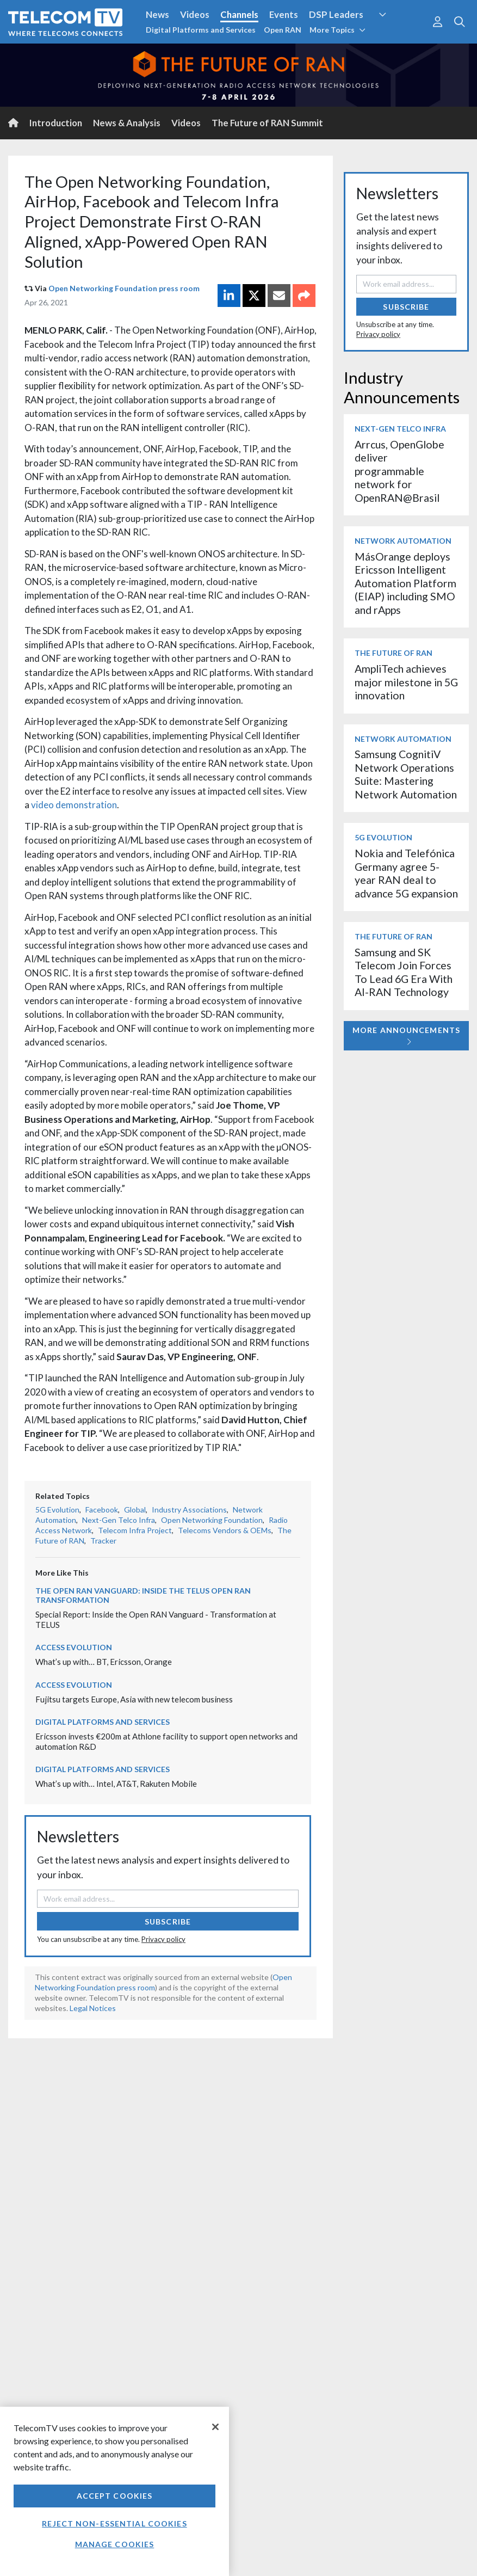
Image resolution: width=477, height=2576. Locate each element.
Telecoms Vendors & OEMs (224, 1530)
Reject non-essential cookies (114, 2523)
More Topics (337, 29)
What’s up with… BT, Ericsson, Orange (103, 1662)
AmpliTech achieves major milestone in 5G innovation (406, 682)
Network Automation (403, 540)
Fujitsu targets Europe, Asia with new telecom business (134, 1699)
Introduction (55, 122)
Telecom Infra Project (135, 1530)
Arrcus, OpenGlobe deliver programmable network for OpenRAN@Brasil (399, 471)
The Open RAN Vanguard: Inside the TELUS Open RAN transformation (143, 1595)
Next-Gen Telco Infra (118, 1519)
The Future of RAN (393, 652)
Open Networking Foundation (212, 1519)
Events (283, 14)
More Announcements (406, 1035)
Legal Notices (93, 2008)
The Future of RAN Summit (267, 122)
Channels (239, 14)
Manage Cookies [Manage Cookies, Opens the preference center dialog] (114, 2544)
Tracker (103, 1540)
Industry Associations (189, 1509)
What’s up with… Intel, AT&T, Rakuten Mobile (116, 1783)
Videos (194, 14)
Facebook (101, 1509)
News (157, 14)
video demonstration (73, 804)
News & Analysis (126, 122)
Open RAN (282, 29)
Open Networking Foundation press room (124, 288)
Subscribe (168, 1921)
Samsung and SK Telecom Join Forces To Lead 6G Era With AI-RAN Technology (404, 972)
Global (135, 1509)
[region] (114, 2491)
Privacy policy (163, 1939)
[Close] (215, 2427)
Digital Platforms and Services (201, 29)
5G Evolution (57, 1509)
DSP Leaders (336, 14)
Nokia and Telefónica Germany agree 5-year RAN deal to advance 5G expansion (406, 873)
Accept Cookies (115, 2495)
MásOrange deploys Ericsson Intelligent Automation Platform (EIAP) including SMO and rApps (405, 583)
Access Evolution (73, 1647)
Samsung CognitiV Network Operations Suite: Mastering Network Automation (406, 774)
